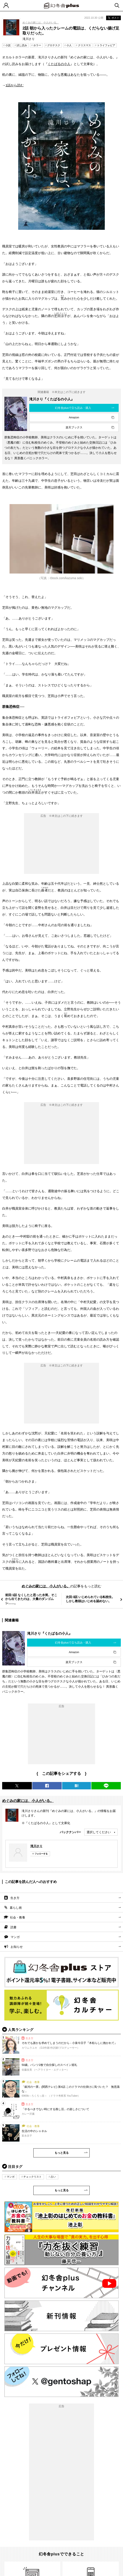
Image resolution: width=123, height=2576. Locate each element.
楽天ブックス (74, 427)
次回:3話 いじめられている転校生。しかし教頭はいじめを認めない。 (90, 1599)
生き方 (14, 1898)
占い (53, 2176)
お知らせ (17, 1946)
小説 (8, 45)
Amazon (74, 417)
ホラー (37, 45)
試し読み (22, 45)
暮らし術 (16, 1907)
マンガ (15, 1937)
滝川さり (36, 1846)
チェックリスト (32, 2176)
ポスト (113, 17)
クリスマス (84, 45)
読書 (13, 1927)
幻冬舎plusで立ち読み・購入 (73, 407)
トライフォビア (106, 45)
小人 (69, 45)
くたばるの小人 (59, 64)
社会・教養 (17, 1917)
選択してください (99, 1832)
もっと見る (62, 2152)
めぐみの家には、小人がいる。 (41, 22)
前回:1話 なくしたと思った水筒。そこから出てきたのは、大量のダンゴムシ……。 (31, 1598)
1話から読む (14, 85)
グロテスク (53, 45)
